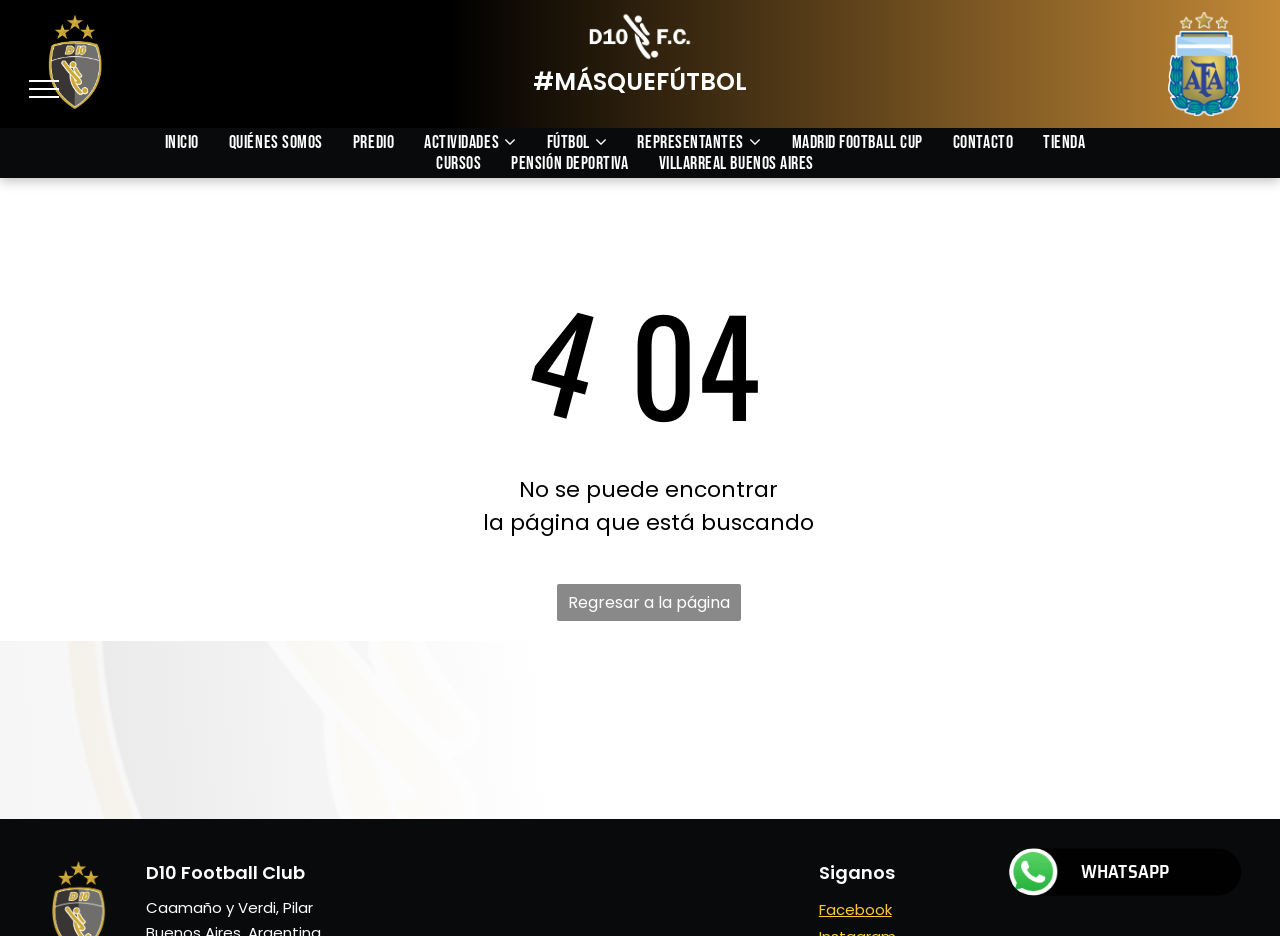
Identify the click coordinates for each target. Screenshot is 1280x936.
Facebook (855, 909)
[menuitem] (197, 142)
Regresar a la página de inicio (649, 606)
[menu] (44, 89)
